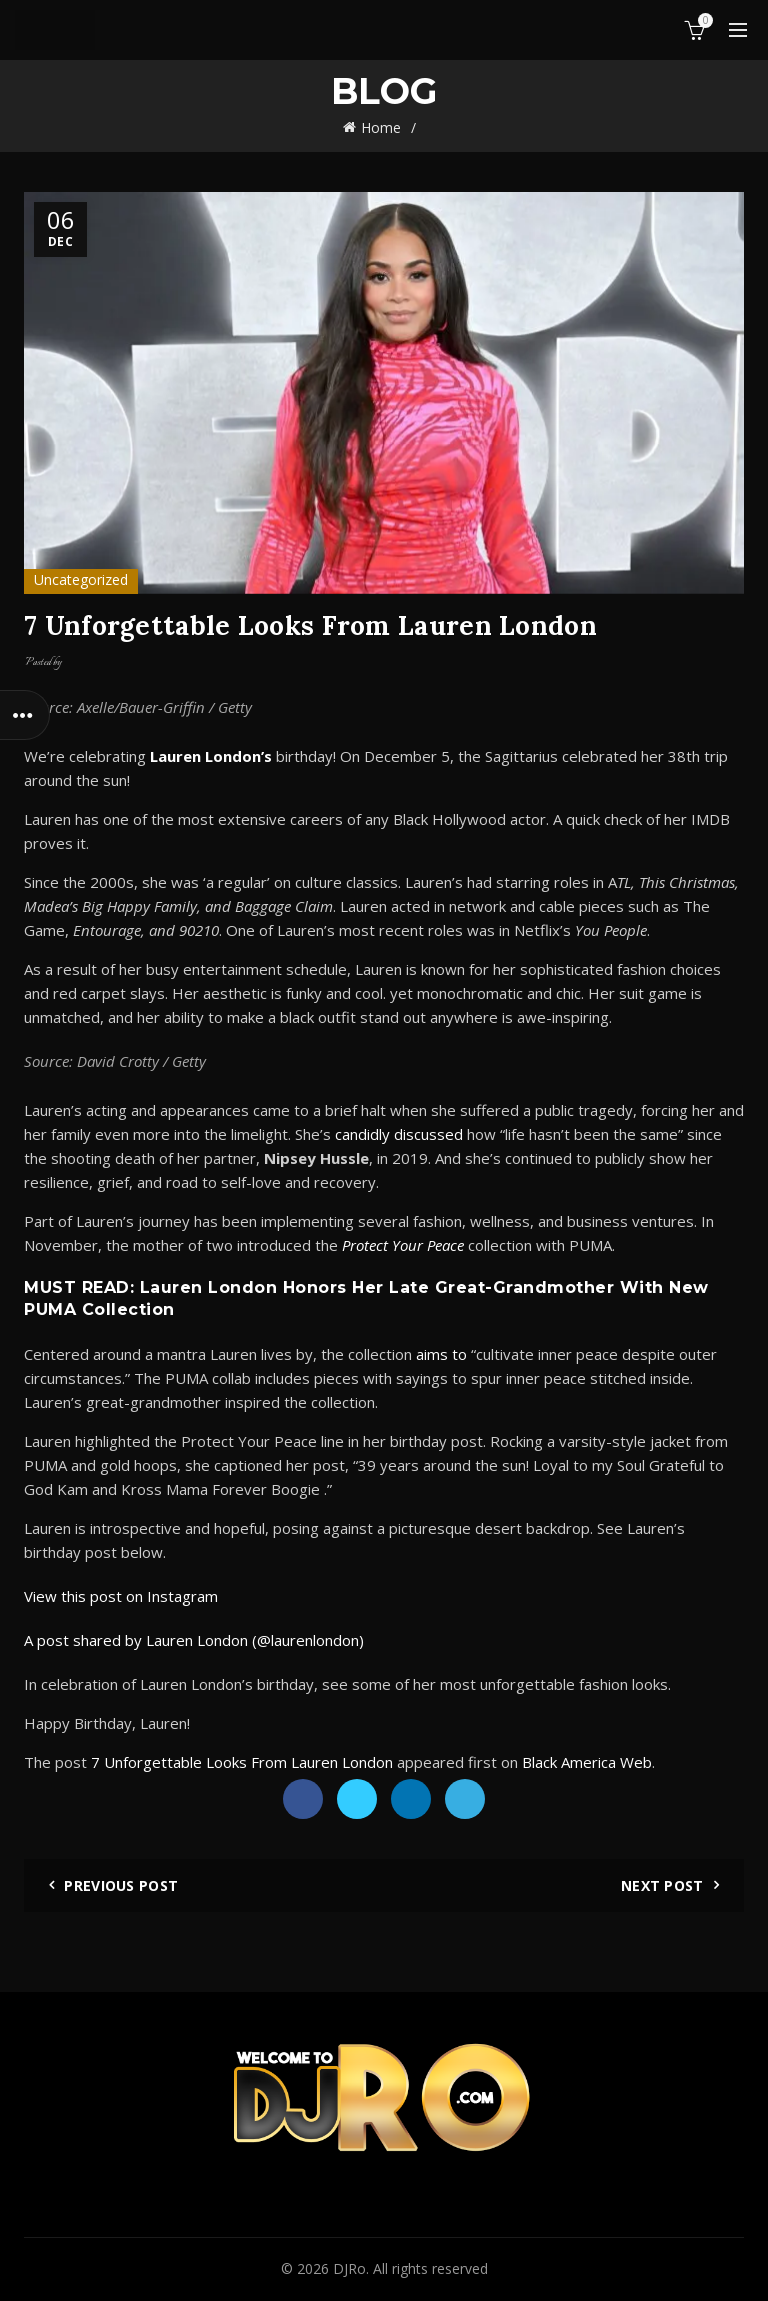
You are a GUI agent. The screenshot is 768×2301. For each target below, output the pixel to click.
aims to (441, 1354)
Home (381, 127)
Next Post (662, 1885)
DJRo (349, 2268)
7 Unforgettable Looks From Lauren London (242, 1762)
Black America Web (587, 1762)
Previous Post (121, 1885)
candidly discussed (399, 1134)
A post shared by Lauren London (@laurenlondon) (194, 1640)
